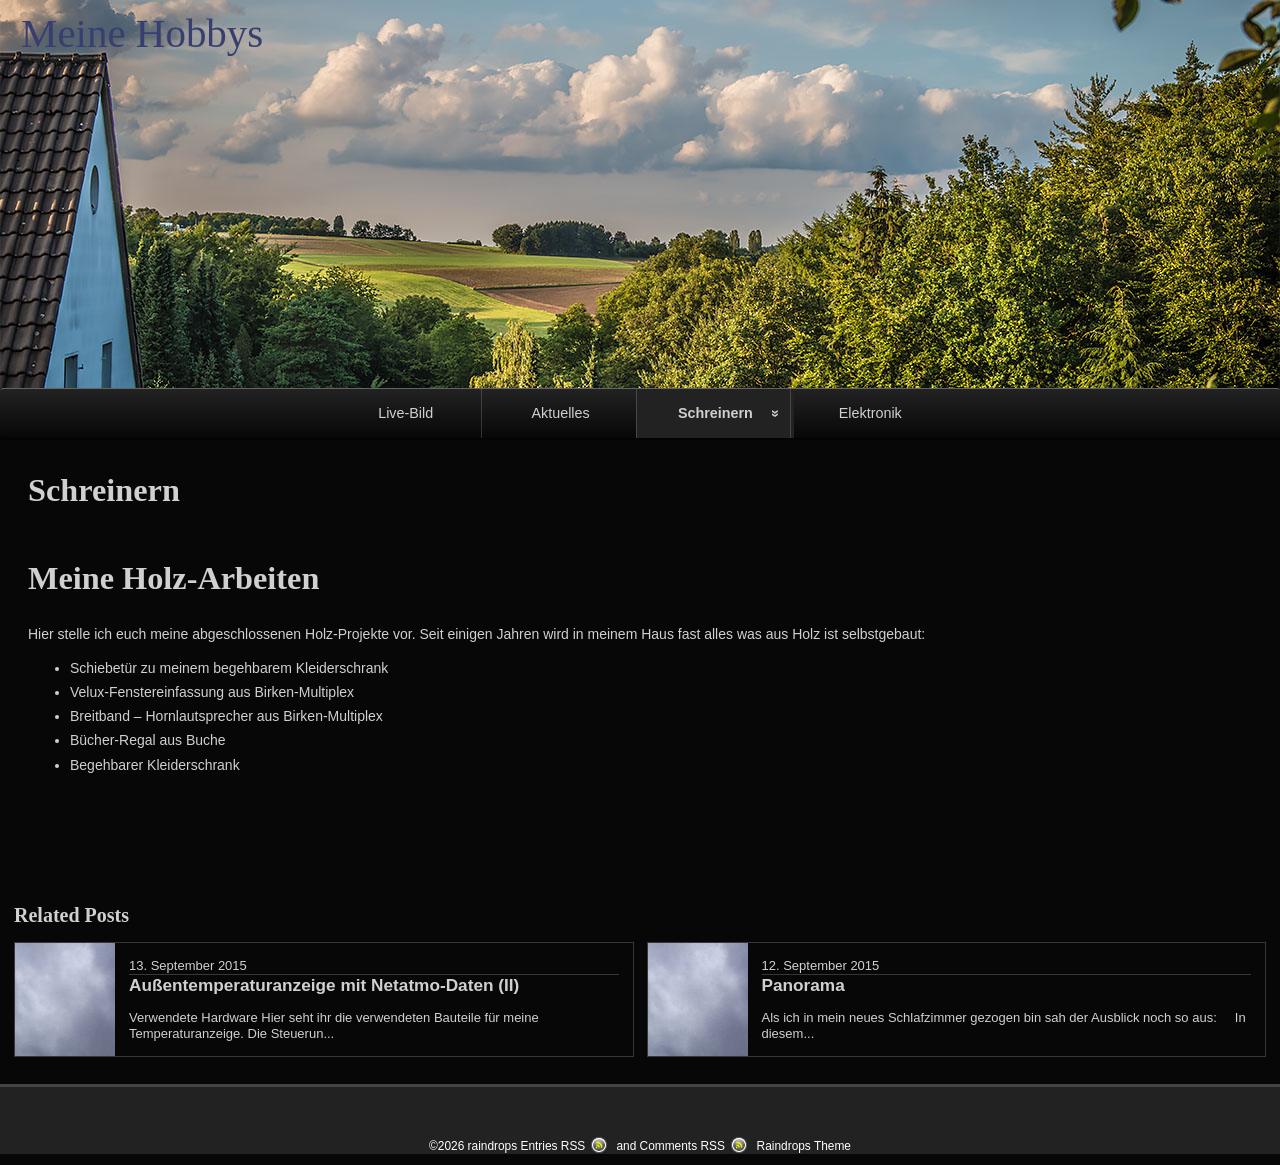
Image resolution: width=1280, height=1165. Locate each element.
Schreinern (715, 413)
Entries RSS (552, 1146)
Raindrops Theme (804, 1146)
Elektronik (870, 413)
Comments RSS (682, 1146)
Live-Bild (405, 413)
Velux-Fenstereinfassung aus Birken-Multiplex (212, 692)
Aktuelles (560, 413)
